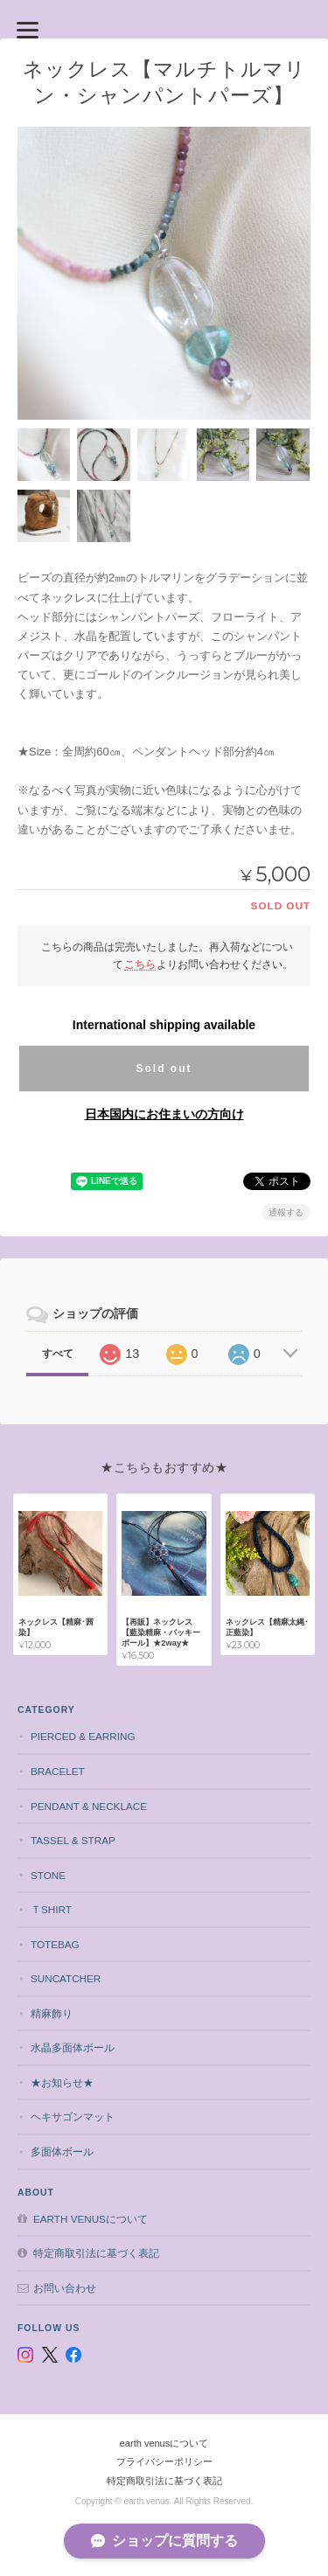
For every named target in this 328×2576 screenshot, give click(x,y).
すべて (57, 1353)
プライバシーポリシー (164, 2461)
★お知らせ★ (62, 2082)
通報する (286, 1212)
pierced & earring (83, 1736)
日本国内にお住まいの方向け (164, 1114)
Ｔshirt (51, 1909)
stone (48, 1875)
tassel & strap (73, 1840)
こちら (140, 964)
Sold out (164, 1068)
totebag (55, 1944)
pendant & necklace (89, 1806)
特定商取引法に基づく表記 (96, 2253)
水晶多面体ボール (73, 2047)
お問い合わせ (64, 2288)
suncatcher (66, 1978)
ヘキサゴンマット (73, 2116)
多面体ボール (62, 2151)
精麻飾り (52, 2013)
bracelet (58, 1771)
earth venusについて (90, 2218)
